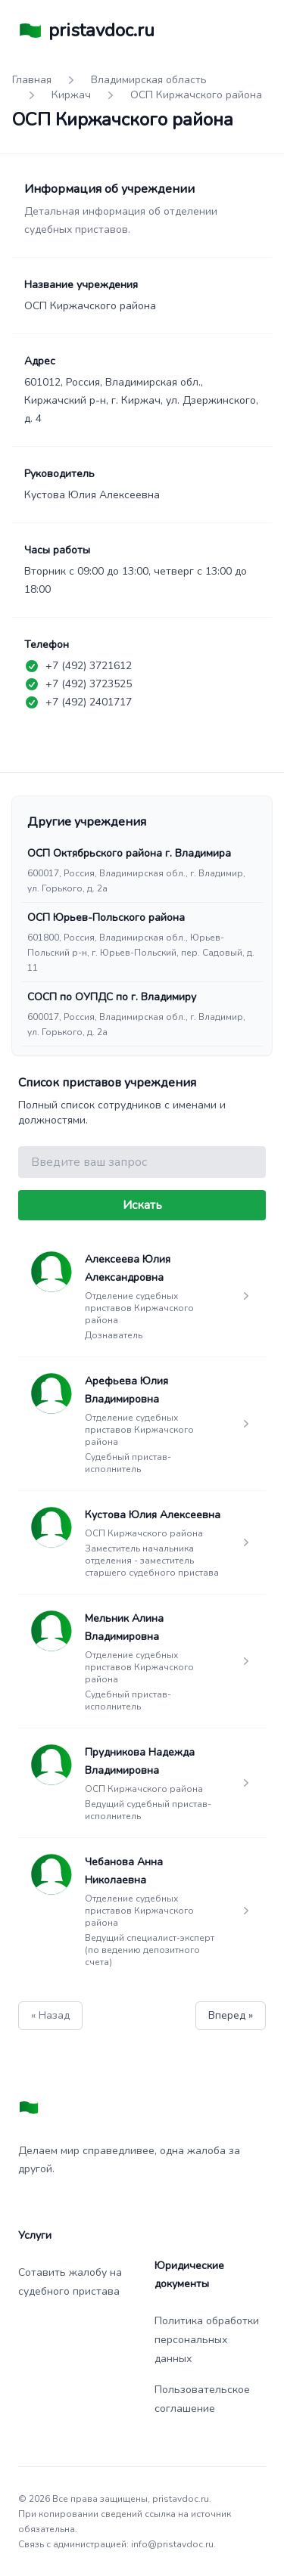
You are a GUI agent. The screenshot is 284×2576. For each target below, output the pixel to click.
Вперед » (230, 2015)
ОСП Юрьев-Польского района (106, 917)
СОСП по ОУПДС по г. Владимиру (111, 997)
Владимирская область (149, 80)
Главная (31, 80)
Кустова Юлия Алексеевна (152, 1515)
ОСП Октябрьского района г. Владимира (129, 853)
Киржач (71, 95)
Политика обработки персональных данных (206, 2340)
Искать (142, 1205)
